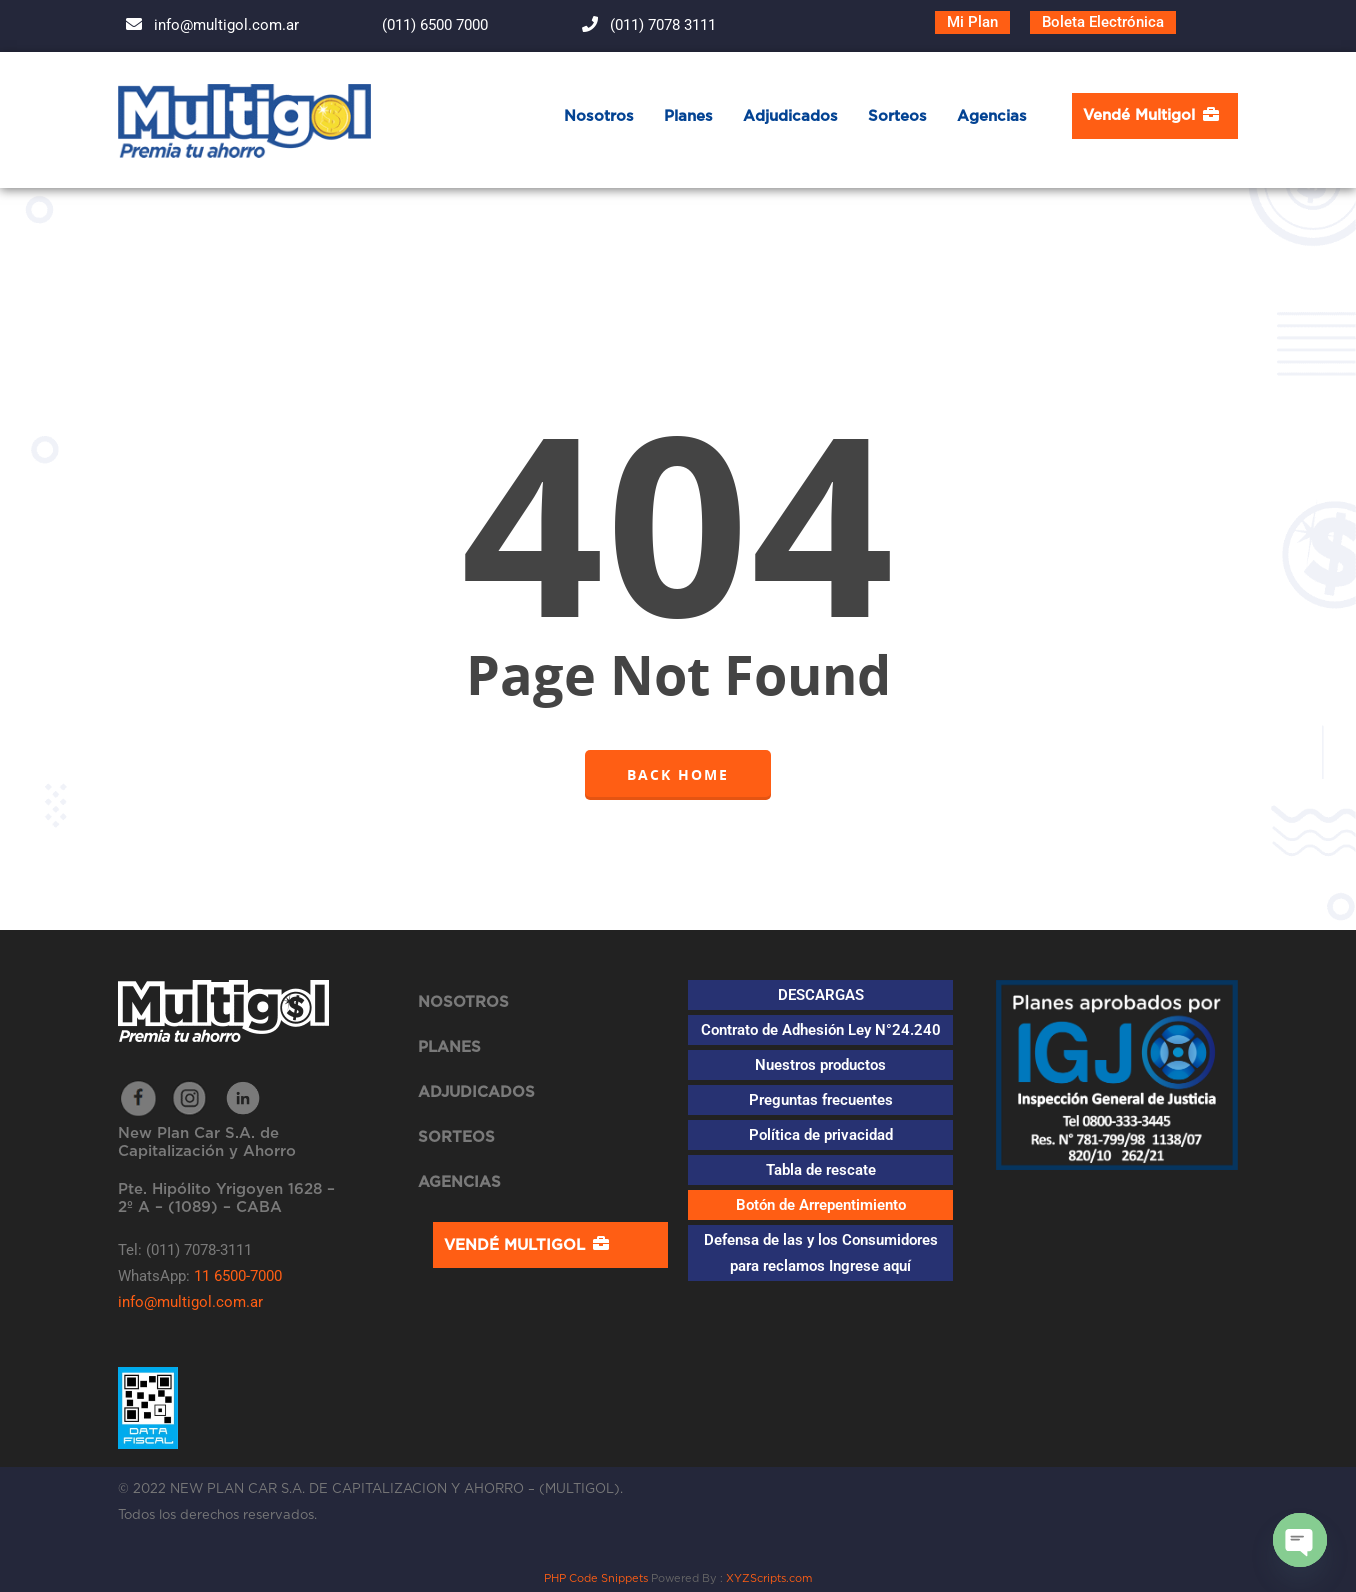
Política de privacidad (821, 1135)
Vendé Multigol (1155, 114)
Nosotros (599, 116)
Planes (688, 116)
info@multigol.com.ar (208, 25)
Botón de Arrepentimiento (821, 1205)
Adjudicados (790, 116)
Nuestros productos (820, 1065)
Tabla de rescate (821, 1170)
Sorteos (897, 116)
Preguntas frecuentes (821, 1100)
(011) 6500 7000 (417, 25)
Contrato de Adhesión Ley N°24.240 (821, 1030)
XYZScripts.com (769, 1578)
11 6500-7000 (238, 1276)
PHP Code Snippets (596, 1578)
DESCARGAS (821, 995)
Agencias (992, 116)
